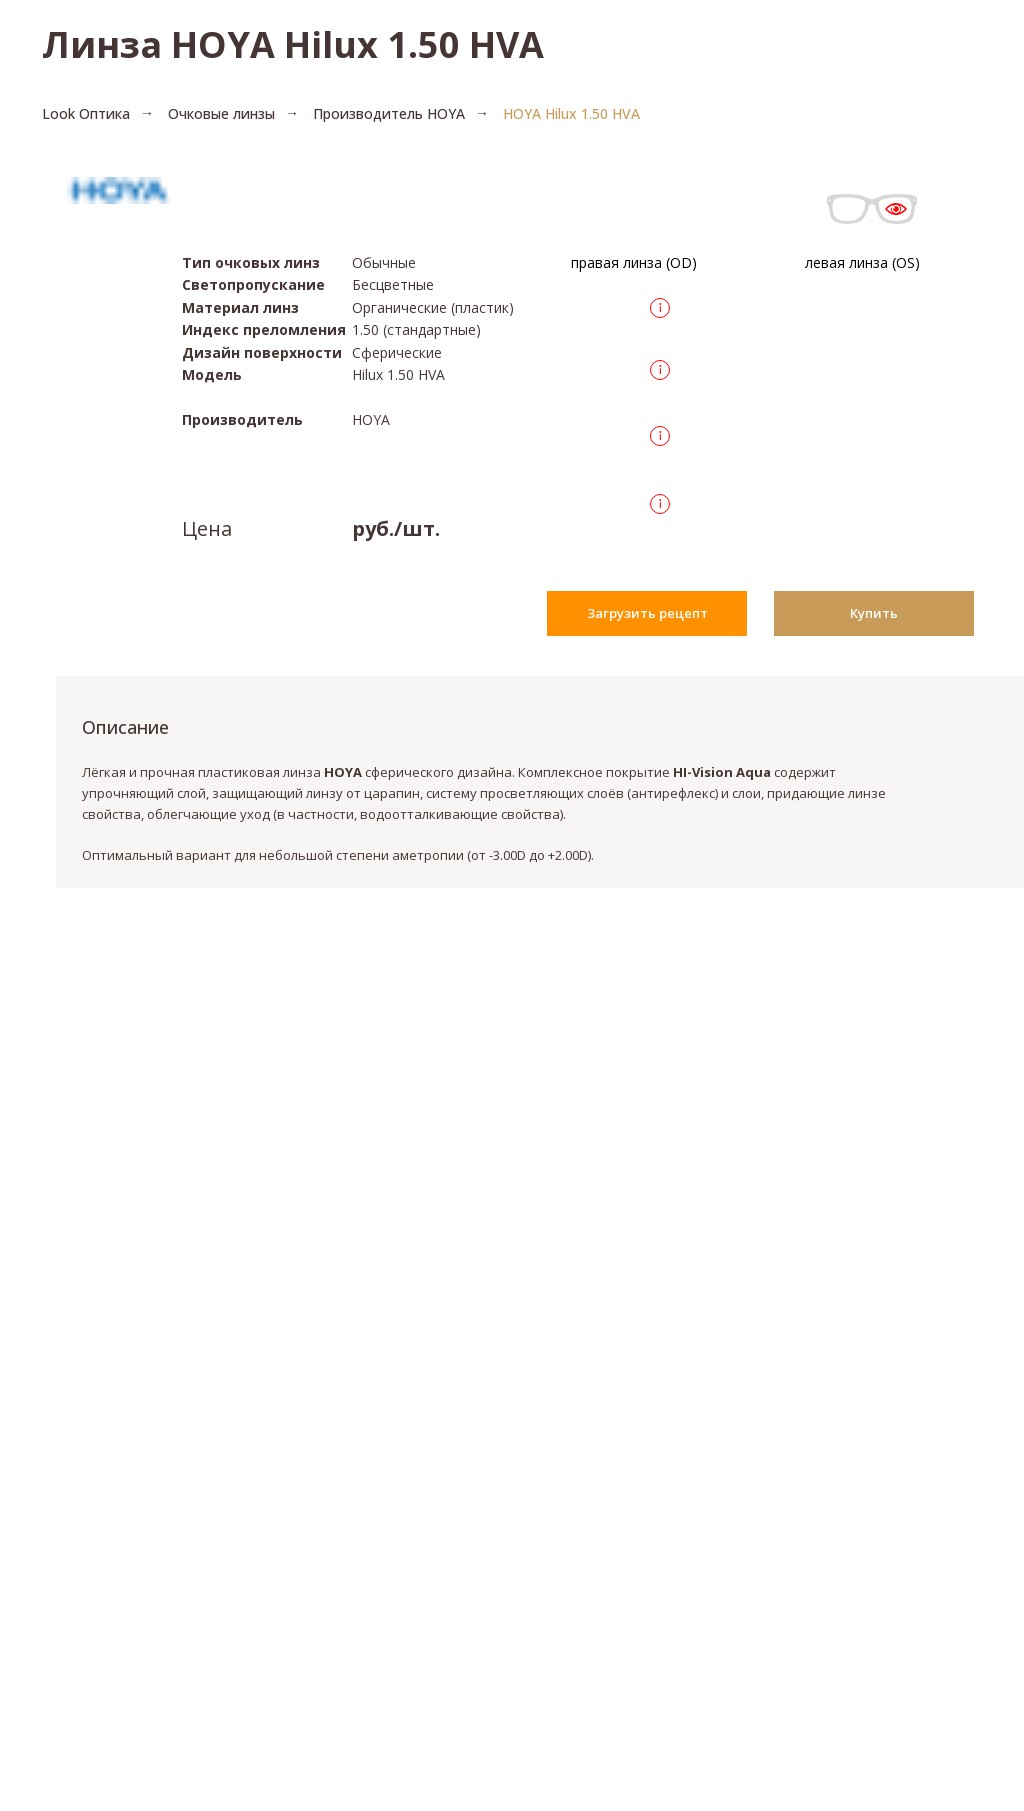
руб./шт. (396, 528)
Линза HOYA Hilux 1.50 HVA (293, 44)
